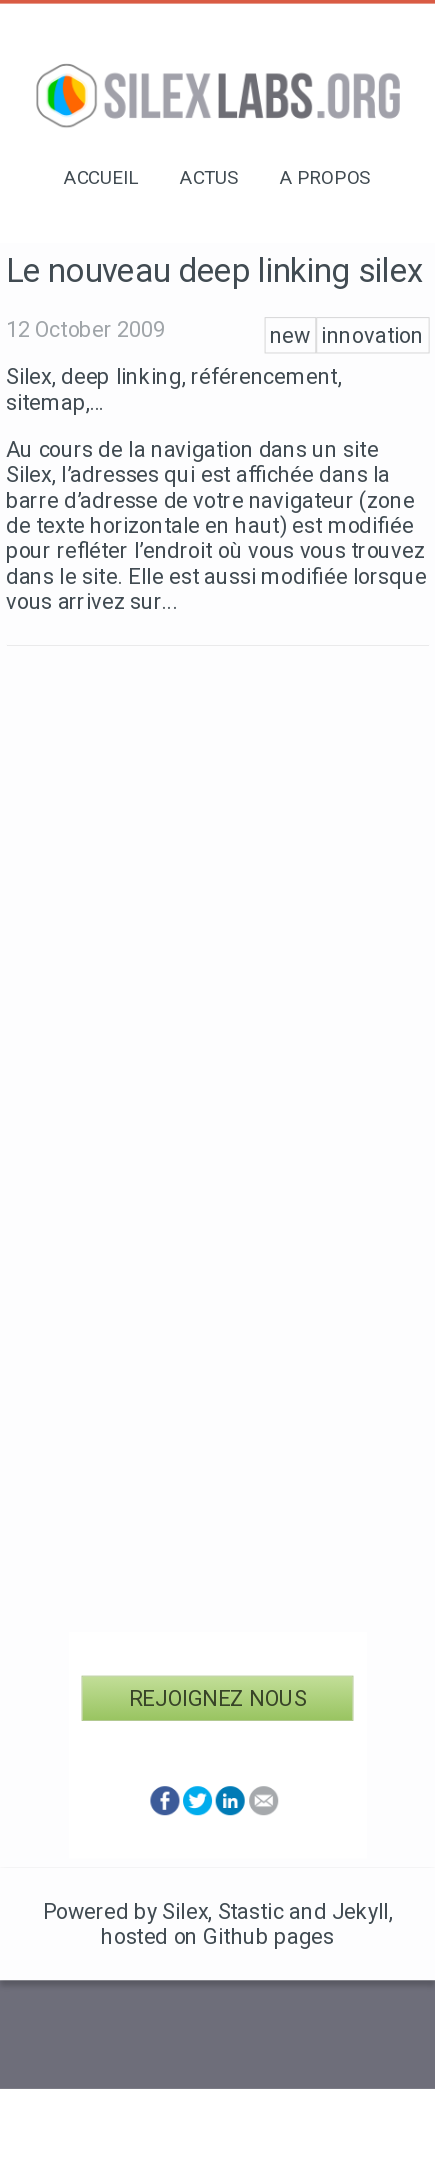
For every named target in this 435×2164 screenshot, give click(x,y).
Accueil (101, 178)
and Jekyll (339, 1911)
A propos (326, 178)
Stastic (251, 1911)
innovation (372, 335)
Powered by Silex (126, 1911)
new (290, 335)
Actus (209, 178)
